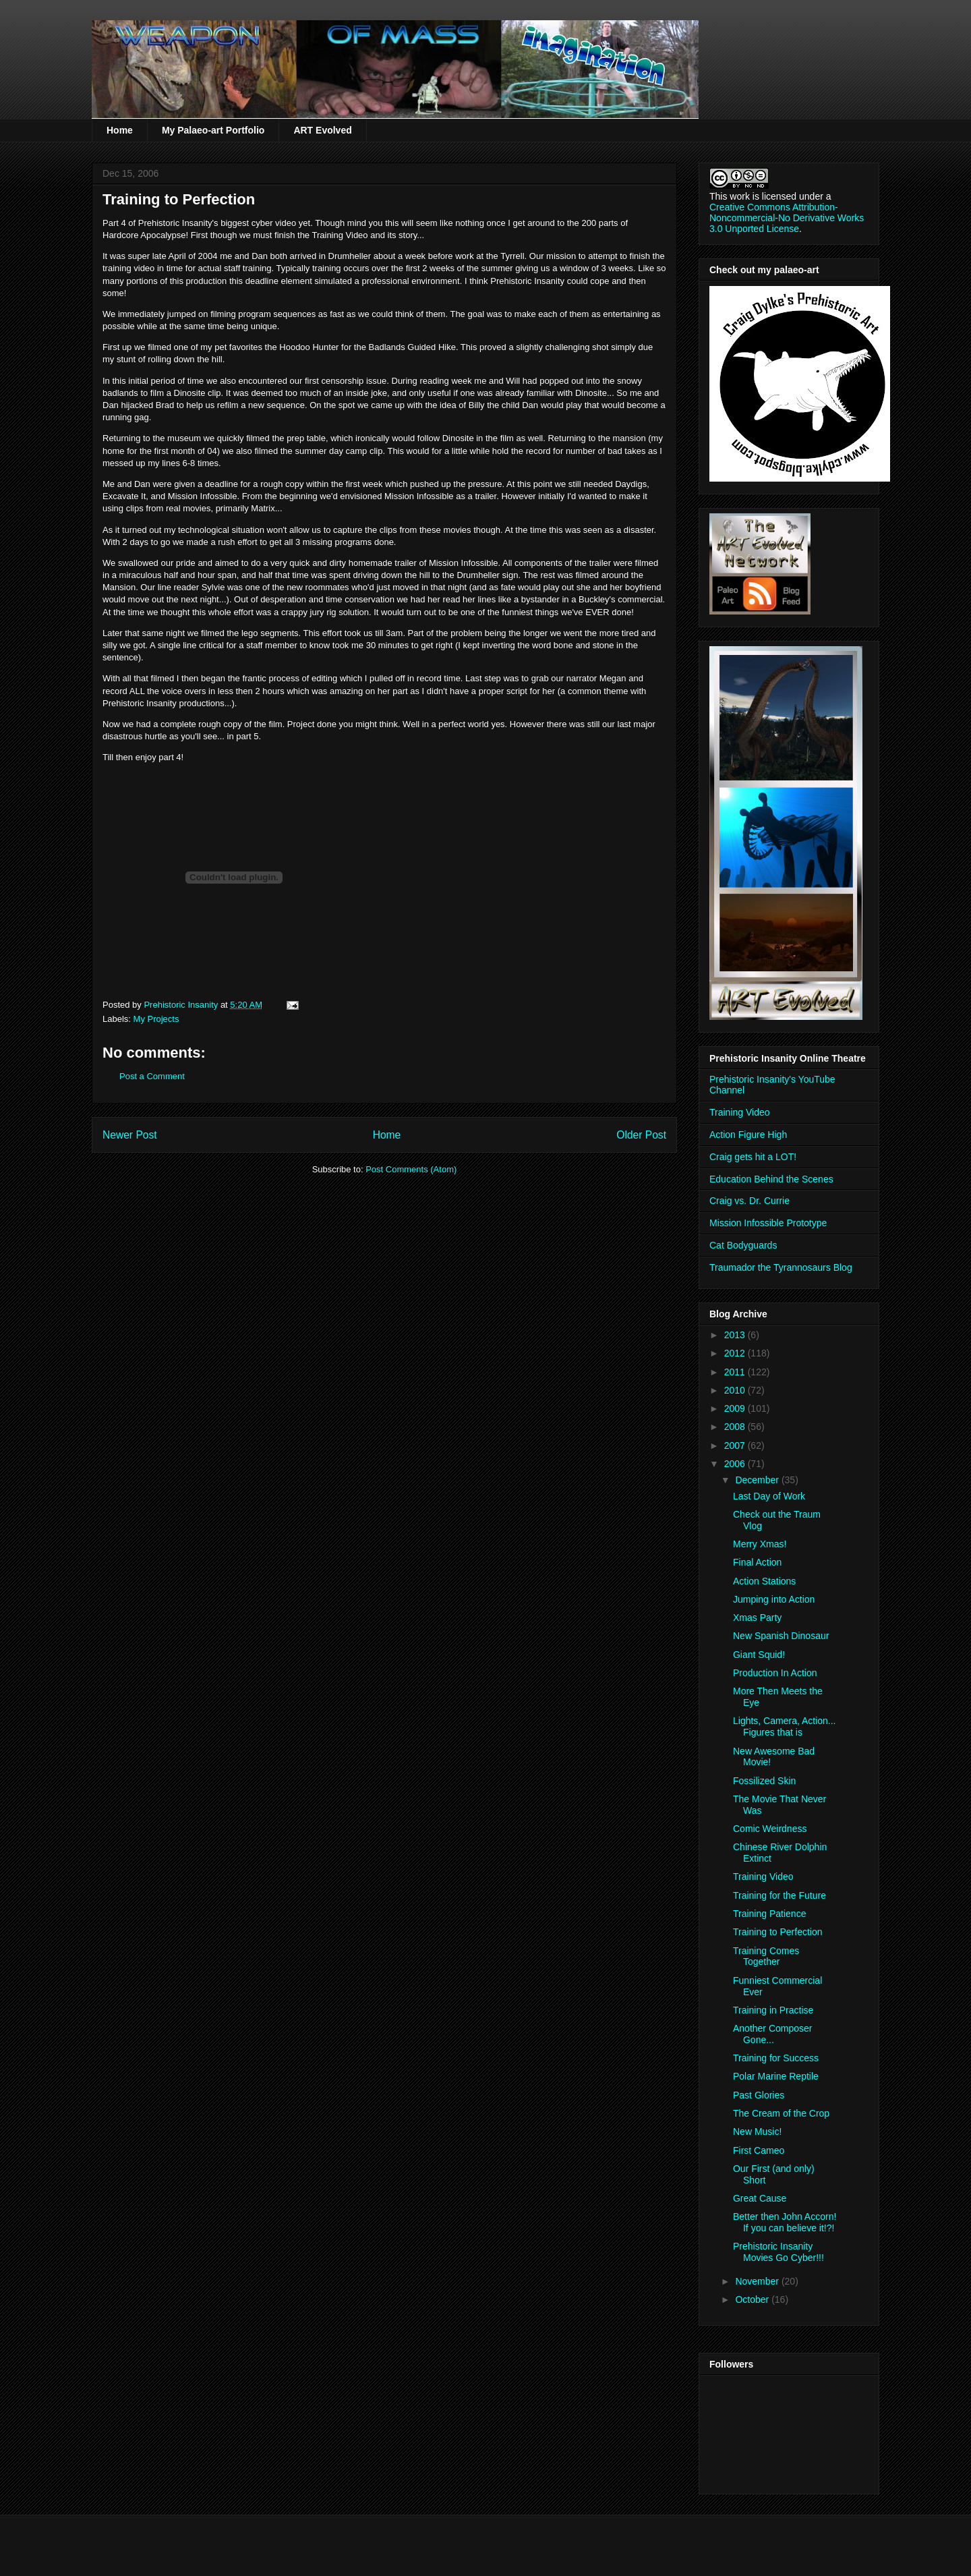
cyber (262, 223)
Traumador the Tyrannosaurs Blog (780, 1267)
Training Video (739, 1112)
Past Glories (758, 2095)
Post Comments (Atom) (411, 1169)
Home (120, 130)
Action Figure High (748, 1134)
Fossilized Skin (764, 1780)
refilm (228, 405)
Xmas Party (757, 1617)
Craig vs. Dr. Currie (749, 1200)
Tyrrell (512, 256)
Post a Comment (152, 1076)
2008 (736, 1426)
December (758, 1480)
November (758, 2281)
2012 (736, 1353)
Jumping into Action (774, 1599)
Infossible (218, 496)
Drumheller (350, 256)
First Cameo (758, 2150)
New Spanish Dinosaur (781, 1635)
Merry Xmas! (759, 1544)
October (753, 2299)
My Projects (156, 1019)
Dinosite (190, 393)
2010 (736, 1390)
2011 (736, 1372)
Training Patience (769, 1913)
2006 (736, 1463)
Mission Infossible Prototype (768, 1223)
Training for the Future (779, 1895)
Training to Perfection (778, 1931)
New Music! (757, 2131)
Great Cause (759, 2198)
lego (249, 633)
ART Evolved (322, 130)
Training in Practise (773, 2010)
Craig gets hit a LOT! (752, 1156)
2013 (736, 1334)
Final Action (757, 1562)
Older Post (641, 1135)
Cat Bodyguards (743, 1245)
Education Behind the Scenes (771, 1179)
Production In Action (775, 1672)
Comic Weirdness (769, 1828)
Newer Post (129, 1135)
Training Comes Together (766, 1956)
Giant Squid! (759, 1654)
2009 (736, 1408)
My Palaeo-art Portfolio (213, 130)
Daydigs (631, 484)
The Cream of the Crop (781, 2113)
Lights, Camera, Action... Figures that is (784, 1726)
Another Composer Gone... (773, 2034)
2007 (736, 1445)
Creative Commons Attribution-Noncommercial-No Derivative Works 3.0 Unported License (786, 218)
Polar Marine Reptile (776, 2076)
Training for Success (776, 2058)
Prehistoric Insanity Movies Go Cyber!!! (778, 2252)
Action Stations (764, 1581)
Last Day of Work (769, 1496)
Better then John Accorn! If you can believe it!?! (784, 2222)
